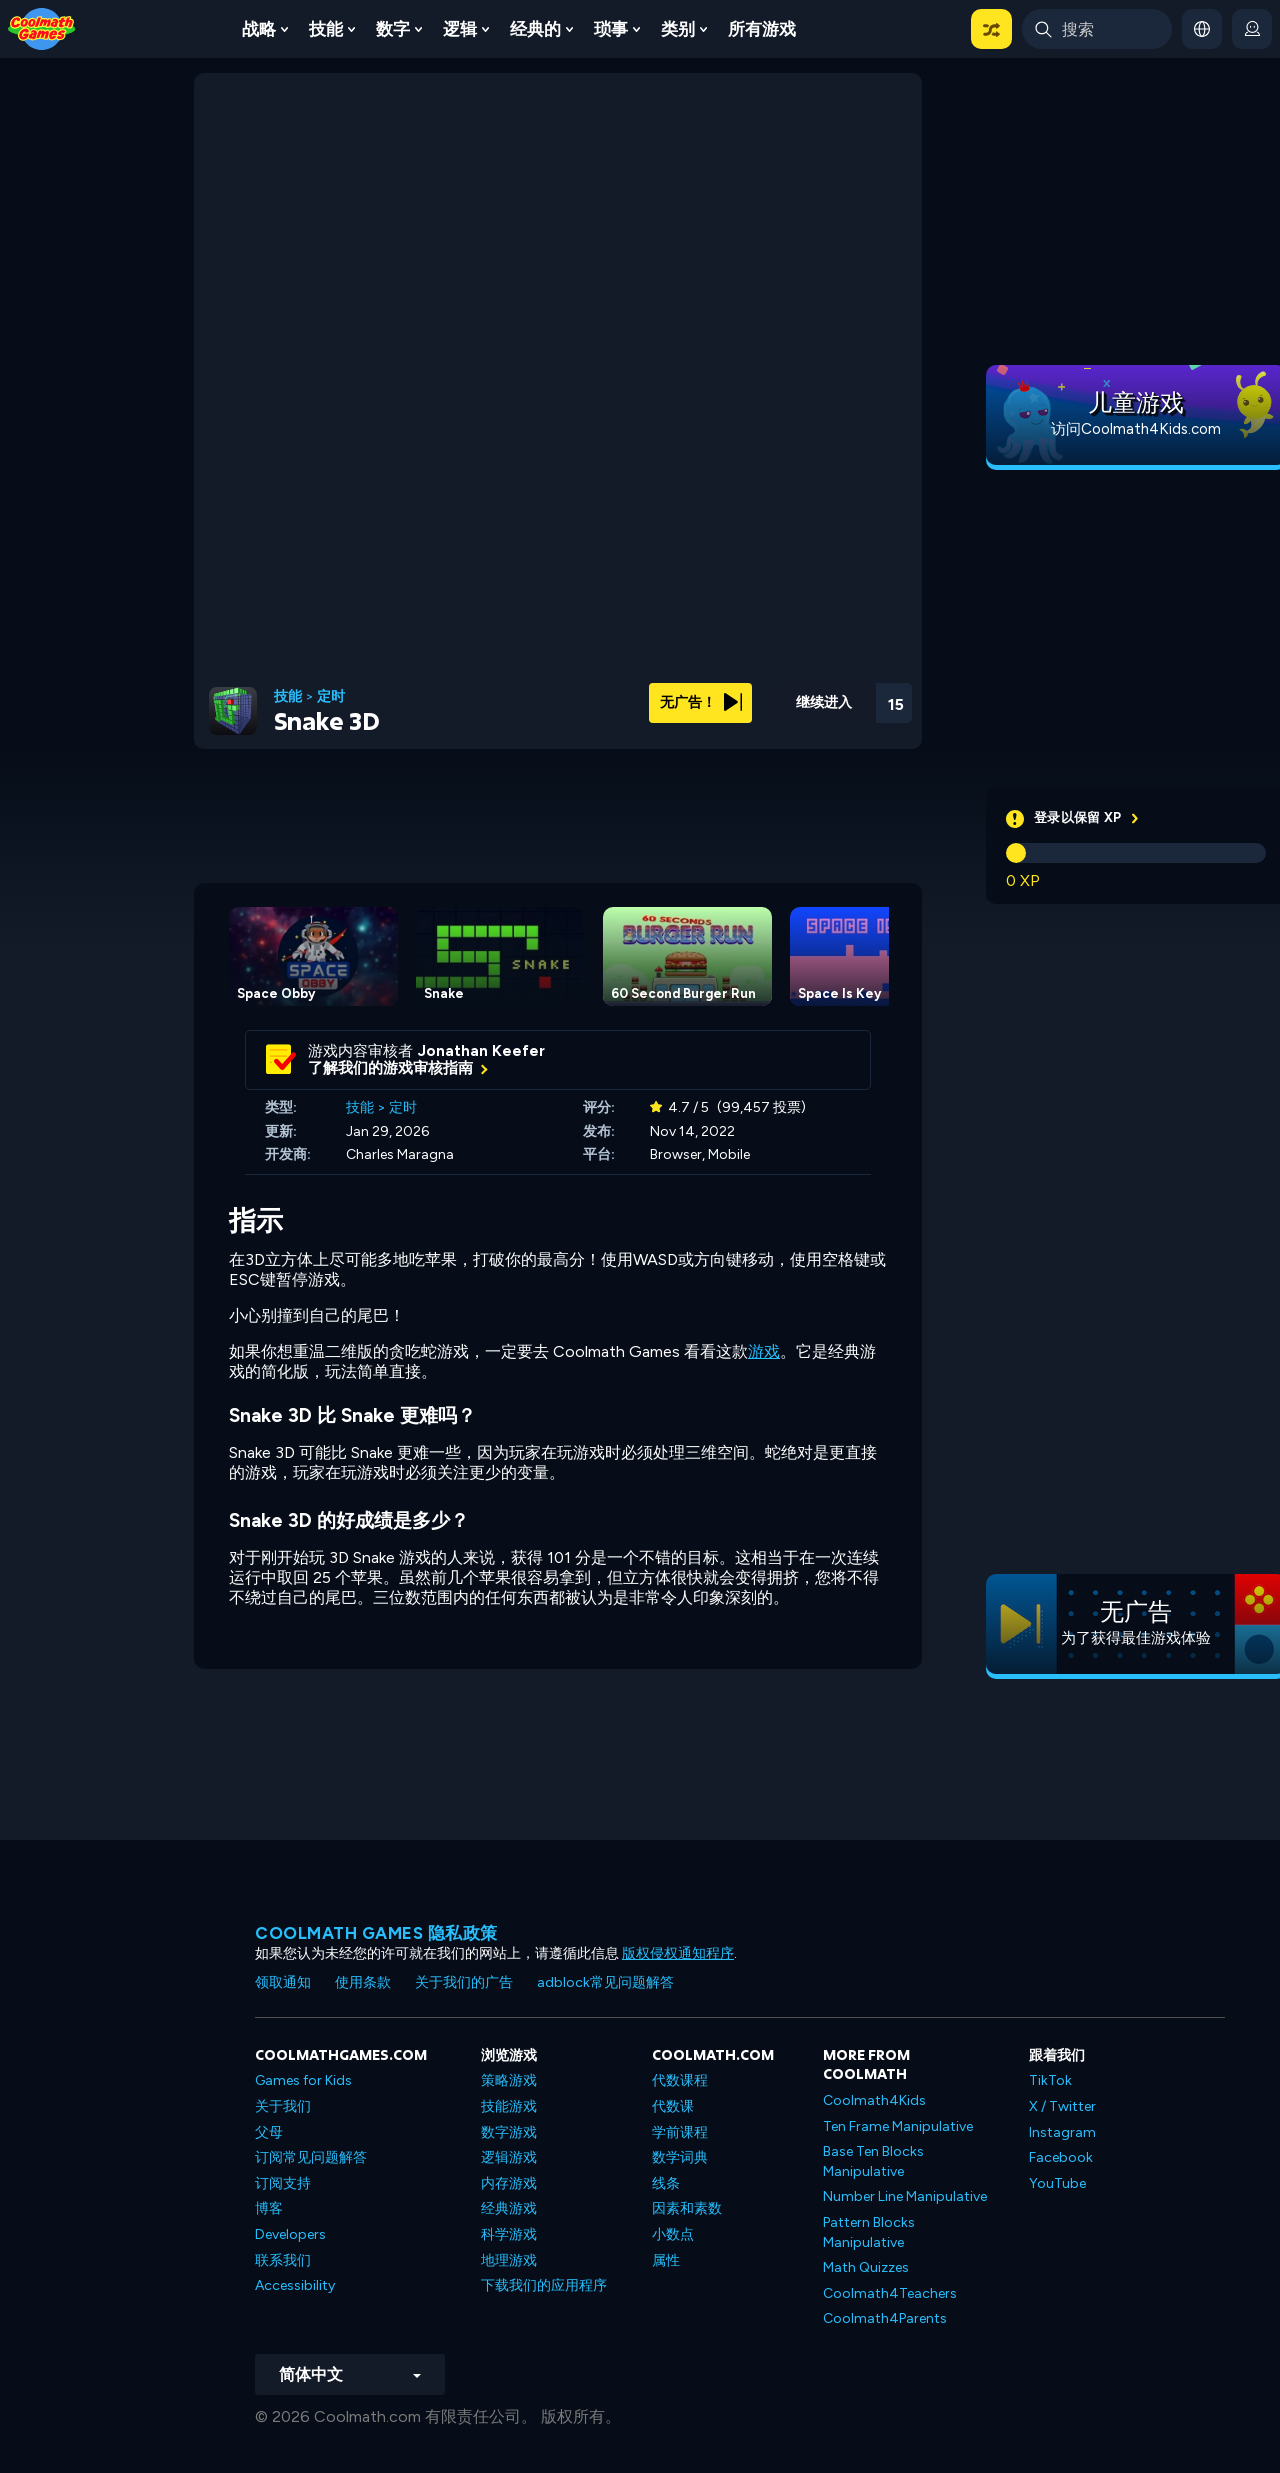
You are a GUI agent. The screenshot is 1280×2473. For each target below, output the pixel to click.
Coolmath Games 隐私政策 (376, 1933)
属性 (666, 2260)
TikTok (1050, 2080)
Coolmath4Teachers (890, 2293)
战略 (259, 29)
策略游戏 (509, 2080)
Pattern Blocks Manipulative (869, 2232)
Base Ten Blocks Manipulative (873, 2161)
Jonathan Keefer (481, 1051)
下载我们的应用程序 (544, 2285)
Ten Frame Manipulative (898, 2126)
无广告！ (701, 702)
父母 (269, 2132)
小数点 (673, 2234)
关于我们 (283, 2106)
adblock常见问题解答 (605, 1982)
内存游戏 (509, 2183)
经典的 (535, 29)
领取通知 (283, 1982)
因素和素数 (687, 2208)
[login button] (1252, 29)
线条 (666, 2183)
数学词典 (680, 2157)
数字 (393, 29)
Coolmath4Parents (885, 2318)
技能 (326, 29)
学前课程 (680, 2132)
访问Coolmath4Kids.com (1136, 429)
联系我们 (283, 2260)
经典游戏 (509, 2208)
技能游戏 (509, 2106)
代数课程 (680, 2080)
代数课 (673, 2106)
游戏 (764, 1351)
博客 (269, 2208)
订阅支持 (283, 2183)
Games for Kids (303, 2080)
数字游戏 (509, 2132)
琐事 (611, 29)
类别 (678, 29)
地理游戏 (509, 2260)
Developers (290, 2234)
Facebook (1061, 2157)
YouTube (1057, 2183)
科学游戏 (509, 2234)
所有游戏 (762, 29)
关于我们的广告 (464, 1982)
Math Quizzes (866, 2267)
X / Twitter (1062, 2106)
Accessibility (295, 2285)
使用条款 (363, 1982)
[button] (991, 29)
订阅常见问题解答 (311, 2157)
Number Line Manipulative (905, 2196)
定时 (331, 697)
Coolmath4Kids (874, 2100)
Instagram (1062, 2132)
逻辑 (460, 29)
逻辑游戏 (509, 2157)
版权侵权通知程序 (678, 1953)
